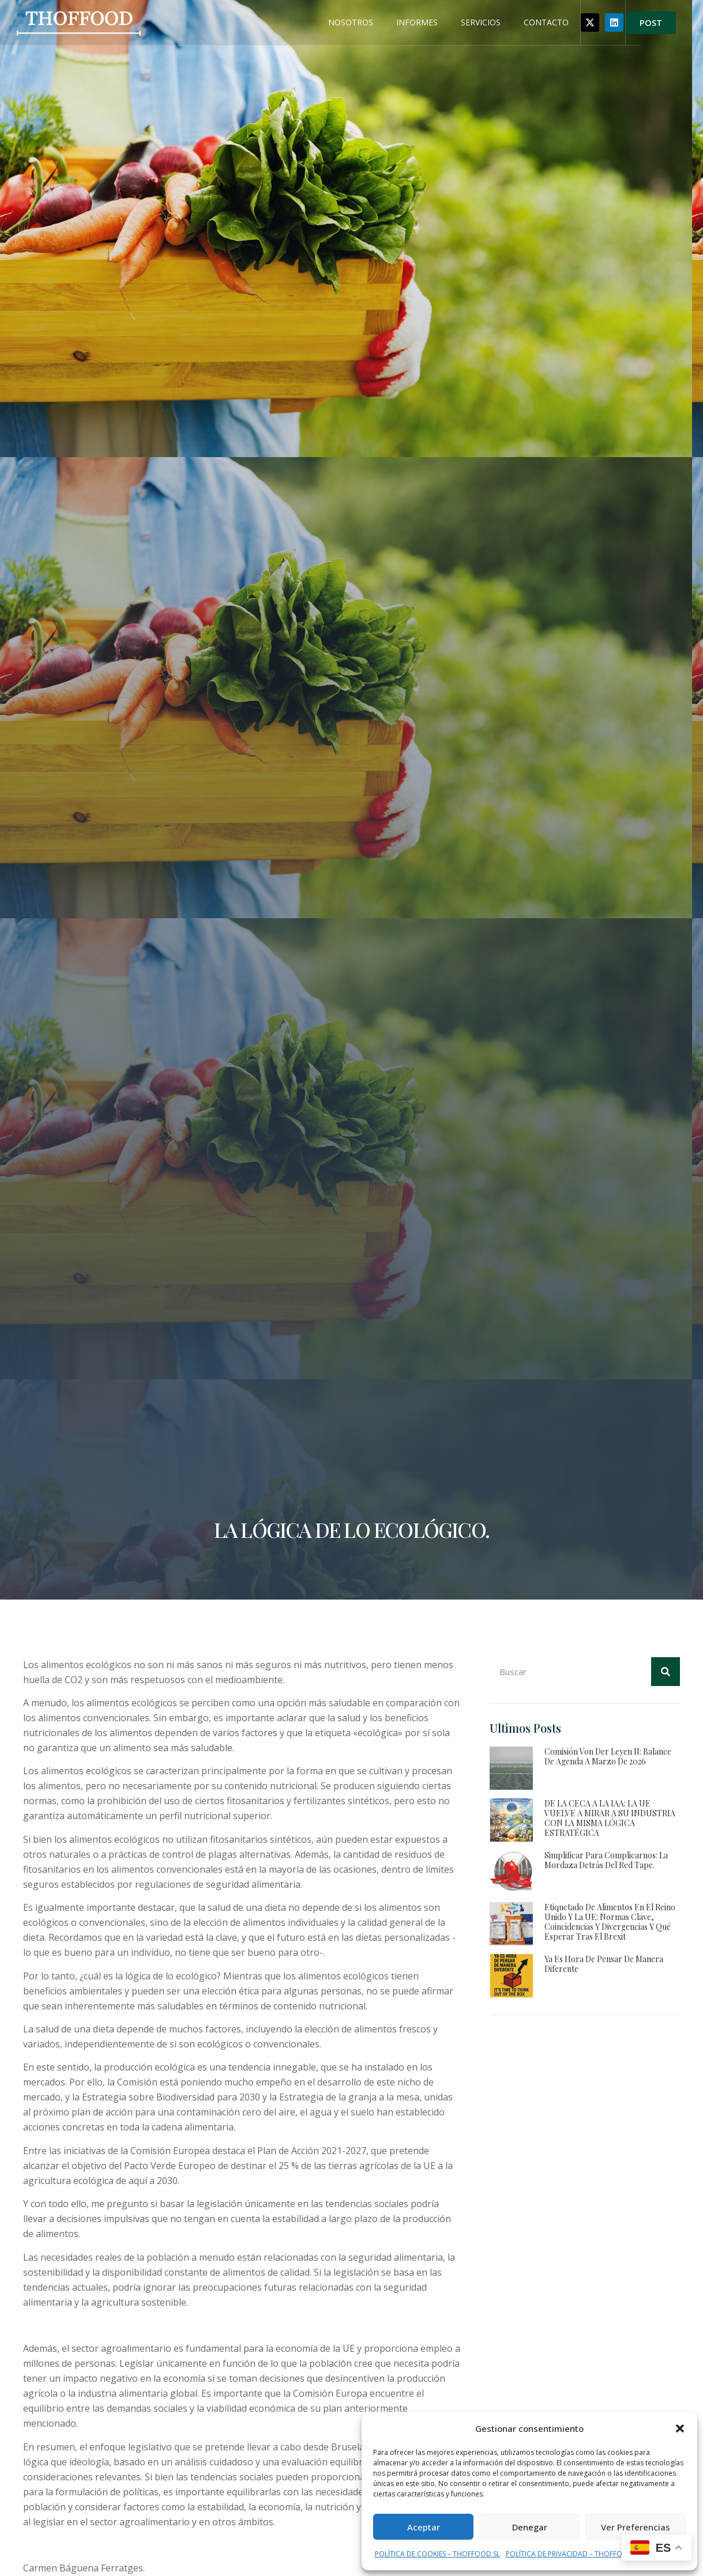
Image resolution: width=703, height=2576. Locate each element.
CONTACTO (583, 22)
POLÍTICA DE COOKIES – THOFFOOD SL (437, 2554)
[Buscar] (665, 1671)
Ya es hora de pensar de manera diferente (603, 1963)
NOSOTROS (388, 22)
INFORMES (454, 22)
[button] (680, 2428)
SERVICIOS (518, 22)
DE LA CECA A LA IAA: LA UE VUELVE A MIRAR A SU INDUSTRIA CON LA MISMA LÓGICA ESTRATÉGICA (609, 1818)
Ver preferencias (635, 2527)
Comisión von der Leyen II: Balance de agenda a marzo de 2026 (607, 1756)
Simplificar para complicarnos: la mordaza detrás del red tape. (606, 1860)
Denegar (529, 2527)
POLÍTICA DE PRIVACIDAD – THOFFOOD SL (574, 2554)
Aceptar (423, 2527)
